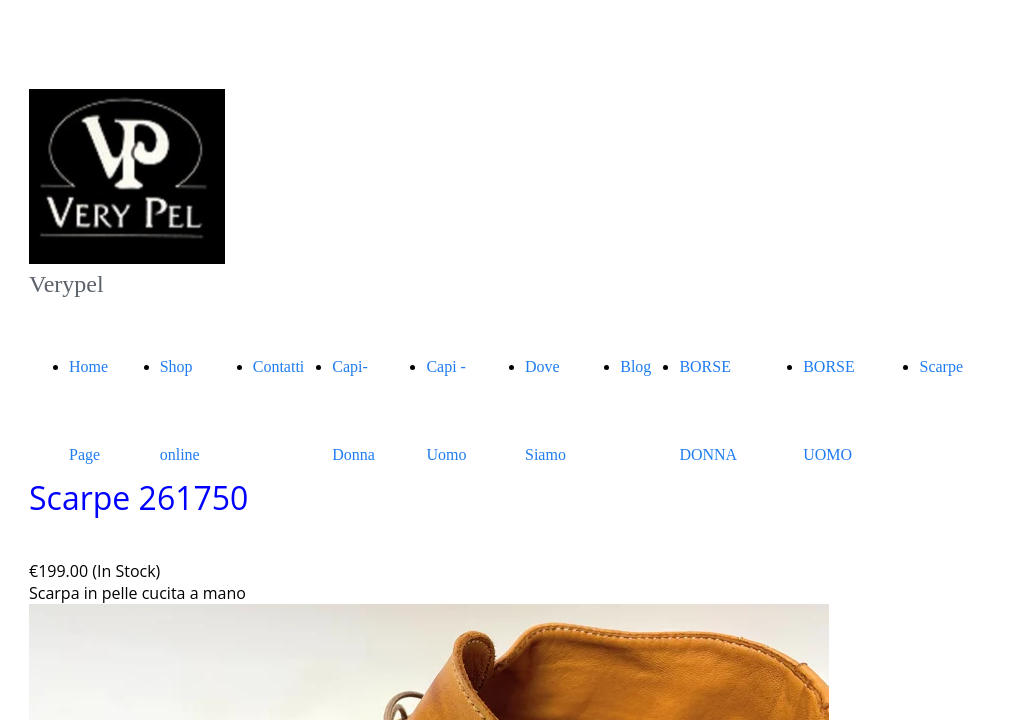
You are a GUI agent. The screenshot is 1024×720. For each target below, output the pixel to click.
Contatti (279, 366)
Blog (635, 366)
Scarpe (941, 366)
